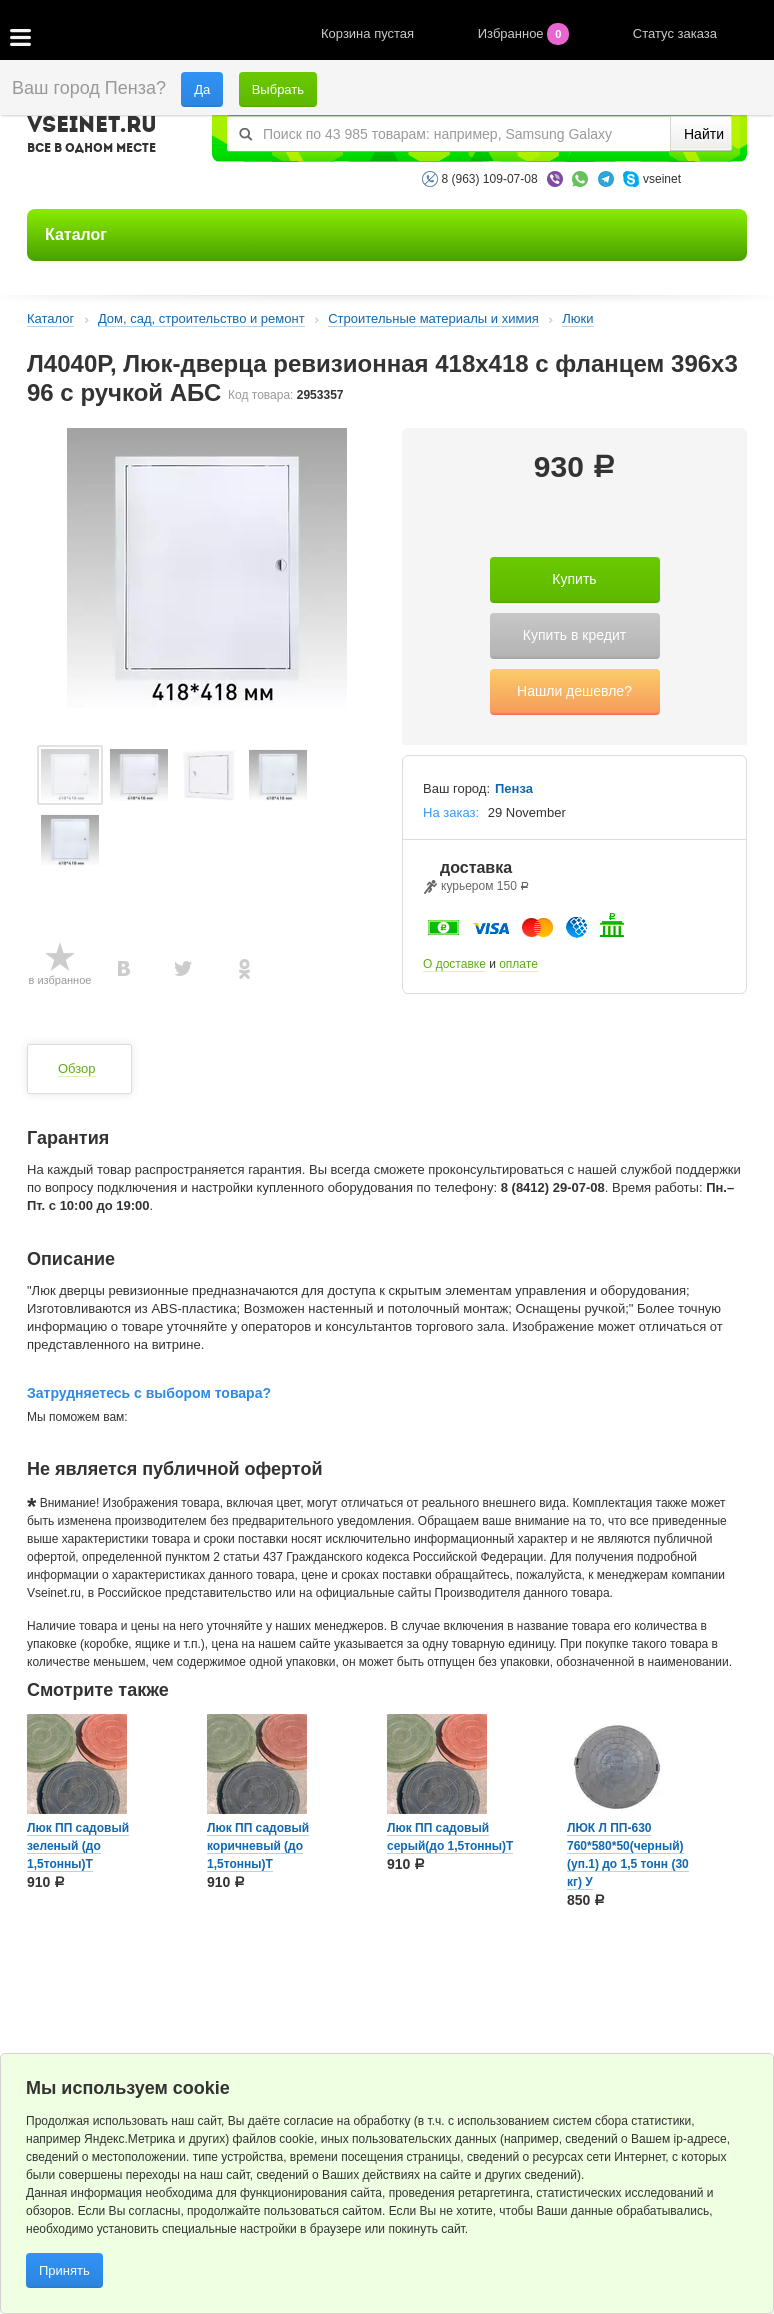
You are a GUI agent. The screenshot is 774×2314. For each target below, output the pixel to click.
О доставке (454, 964)
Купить (574, 579)
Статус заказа (675, 33)
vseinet (662, 179)
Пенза (514, 789)
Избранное (525, 33)
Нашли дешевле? (574, 691)
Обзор (77, 1068)
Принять (64, 2270)
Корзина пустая (369, 33)
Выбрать (278, 89)
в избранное (60, 980)
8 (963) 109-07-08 (490, 179)
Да (202, 89)
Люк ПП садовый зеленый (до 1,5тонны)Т (78, 1846)
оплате (518, 964)
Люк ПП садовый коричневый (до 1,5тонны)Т (258, 1846)
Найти (704, 134)
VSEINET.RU (92, 137)
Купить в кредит (574, 635)
